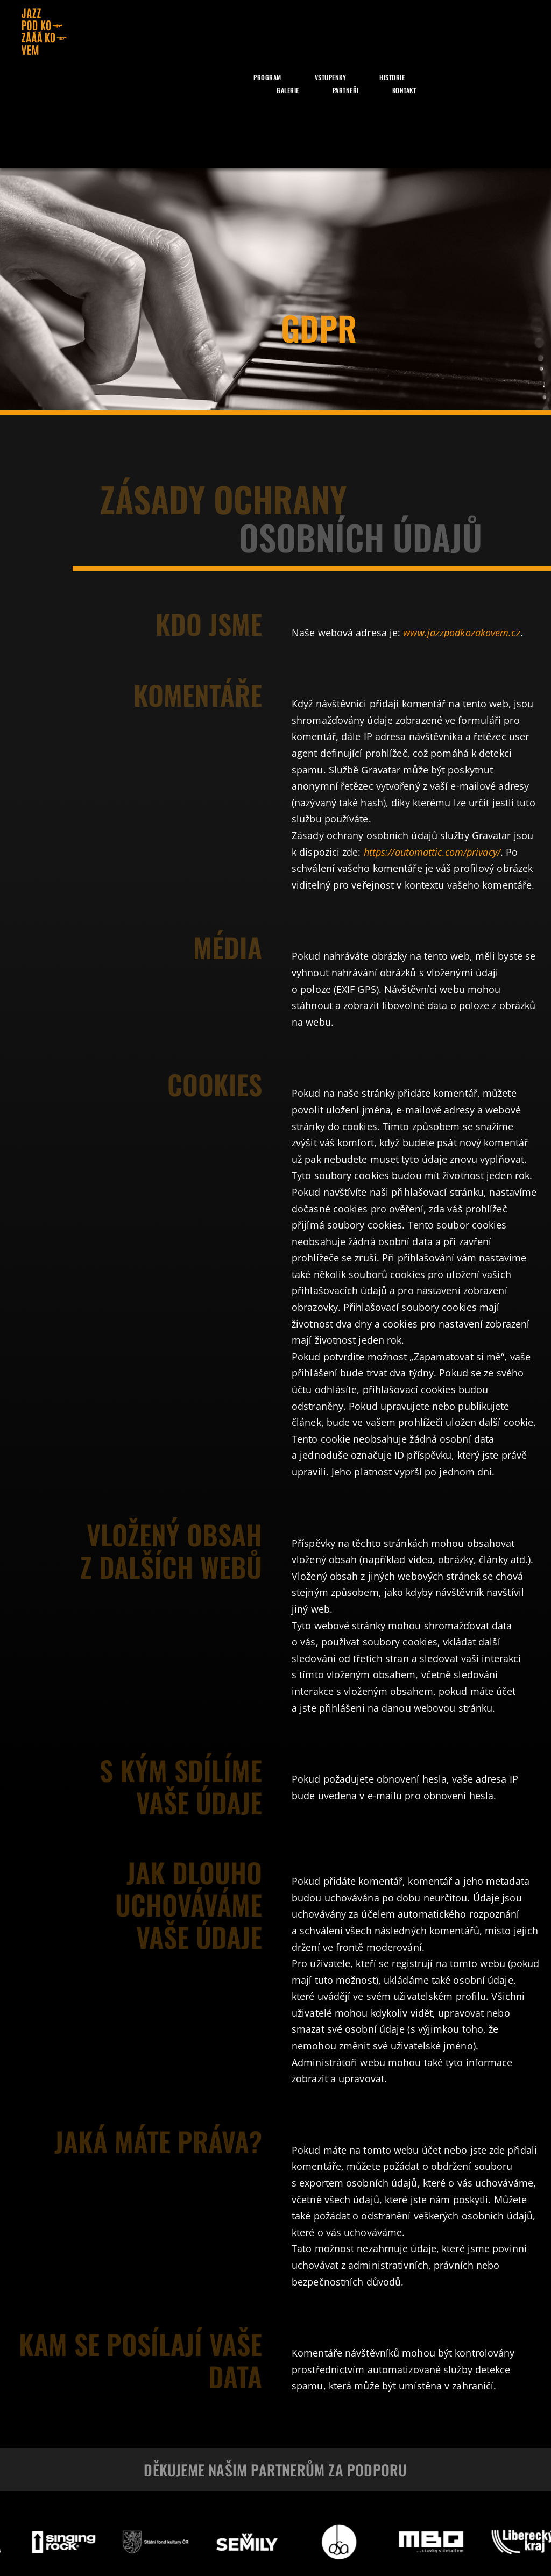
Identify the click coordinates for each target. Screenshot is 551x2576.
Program (267, 77)
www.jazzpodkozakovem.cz (461, 632)
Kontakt (404, 90)
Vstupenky (331, 77)
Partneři (346, 90)
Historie (392, 77)
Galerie (288, 90)
